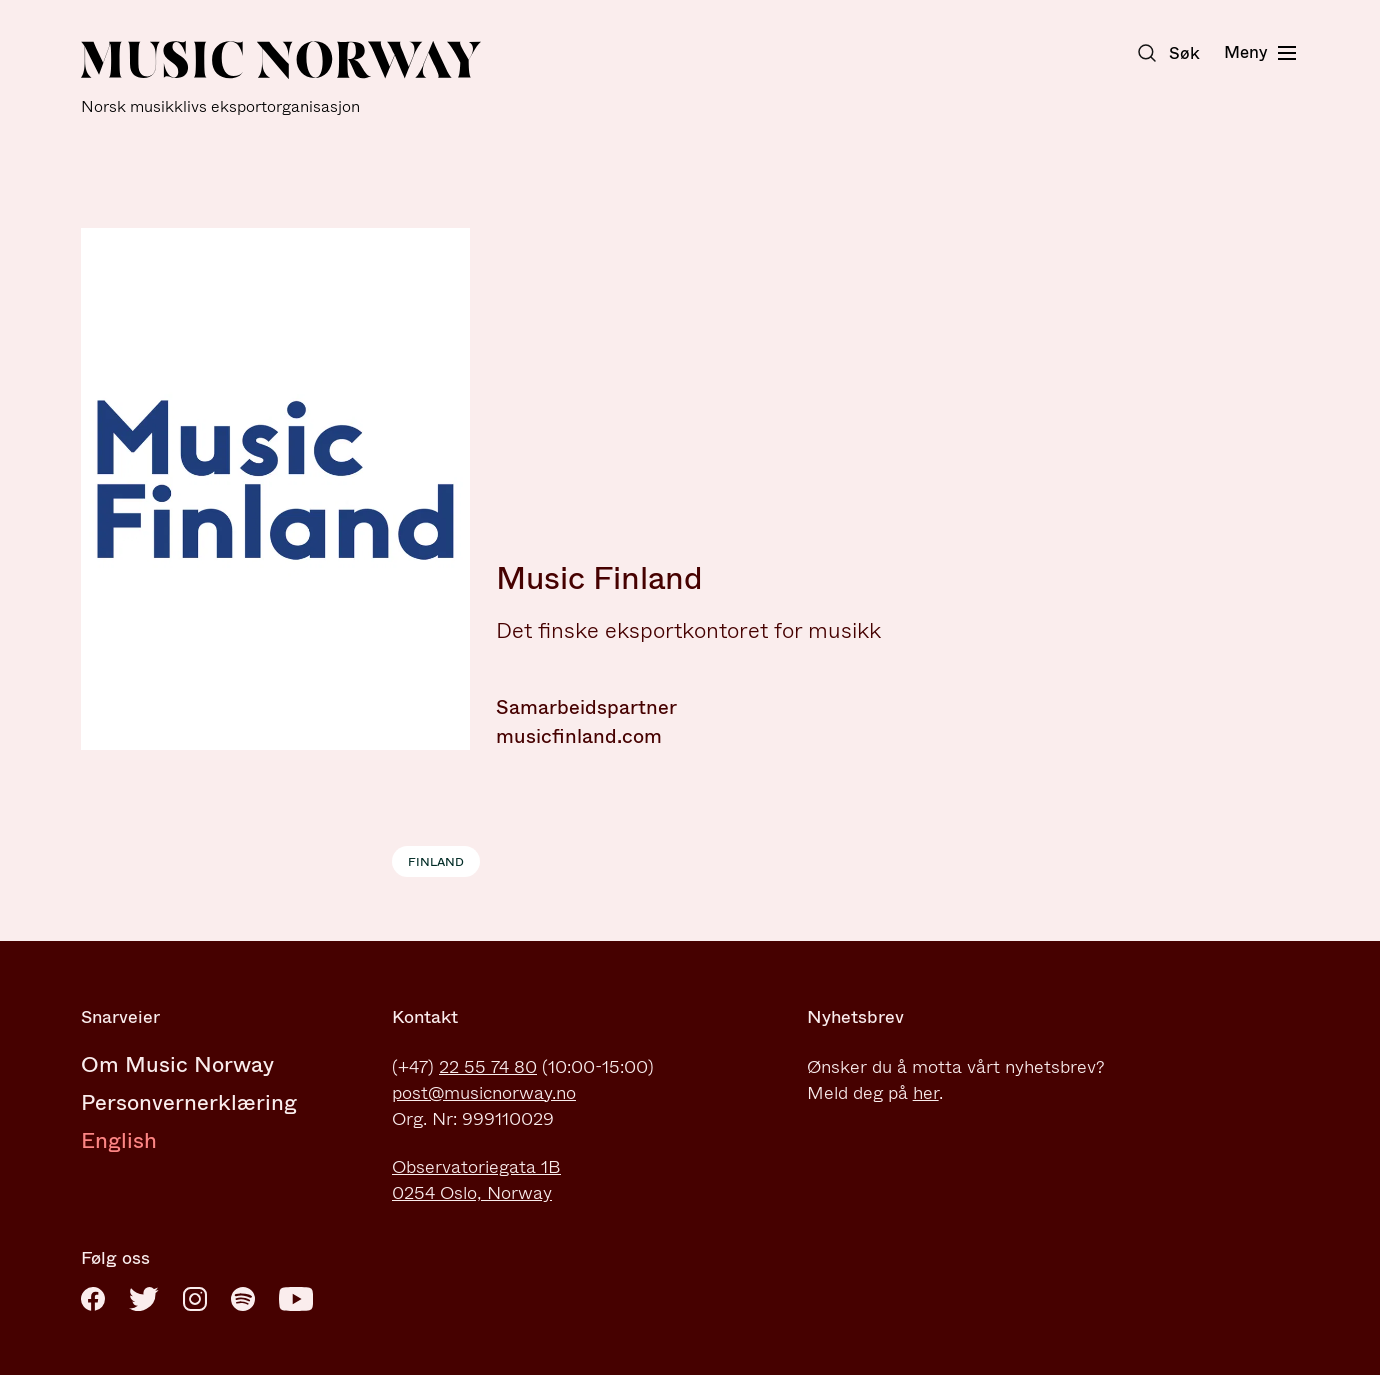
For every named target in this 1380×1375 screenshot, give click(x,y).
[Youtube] (296, 1299)
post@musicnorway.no (484, 1093)
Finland (436, 862)
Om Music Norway (177, 1064)
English (119, 1140)
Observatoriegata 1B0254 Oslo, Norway (476, 1180)
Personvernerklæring (189, 1102)
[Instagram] (195, 1299)
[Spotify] (243, 1299)
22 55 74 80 (488, 1067)
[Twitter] (144, 1299)
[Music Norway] (281, 78)
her (926, 1093)
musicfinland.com (579, 736)
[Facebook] (93, 1299)
